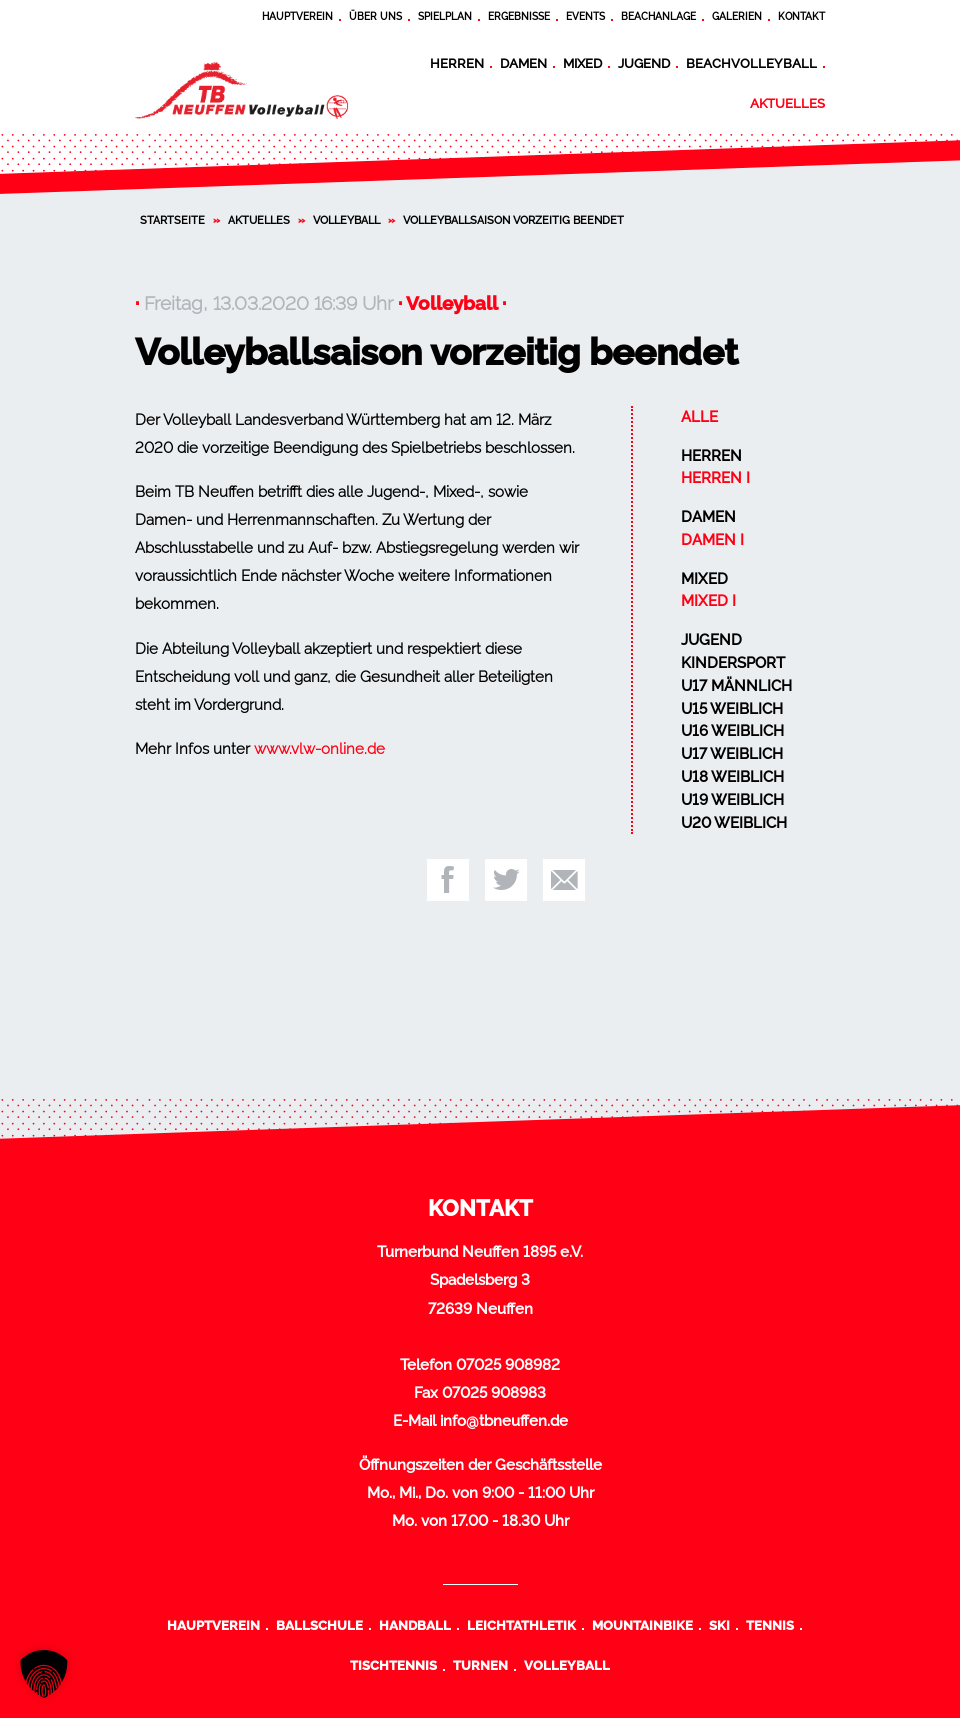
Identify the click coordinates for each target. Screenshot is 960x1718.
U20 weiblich (734, 823)
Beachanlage (658, 16)
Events (585, 16)
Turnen (480, 1665)
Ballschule (319, 1625)
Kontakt (801, 16)
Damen (523, 63)
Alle (699, 417)
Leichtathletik (521, 1625)
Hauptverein (297, 16)
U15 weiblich (732, 709)
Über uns (375, 16)
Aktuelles (787, 103)
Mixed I (708, 601)
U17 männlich (736, 686)
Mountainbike (642, 1625)
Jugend (644, 63)
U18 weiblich (732, 777)
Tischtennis (393, 1665)
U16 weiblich (732, 731)
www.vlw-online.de (319, 749)
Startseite (172, 220)
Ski (719, 1625)
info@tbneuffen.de (504, 1421)
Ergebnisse (519, 16)
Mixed (582, 63)
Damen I (712, 540)
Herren (457, 63)
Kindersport (733, 663)
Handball (415, 1625)
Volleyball (346, 220)
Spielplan (445, 16)
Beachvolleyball (751, 63)
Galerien (737, 16)
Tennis (770, 1625)
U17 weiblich (732, 754)
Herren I (715, 478)
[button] (44, 1674)
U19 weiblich (732, 800)
